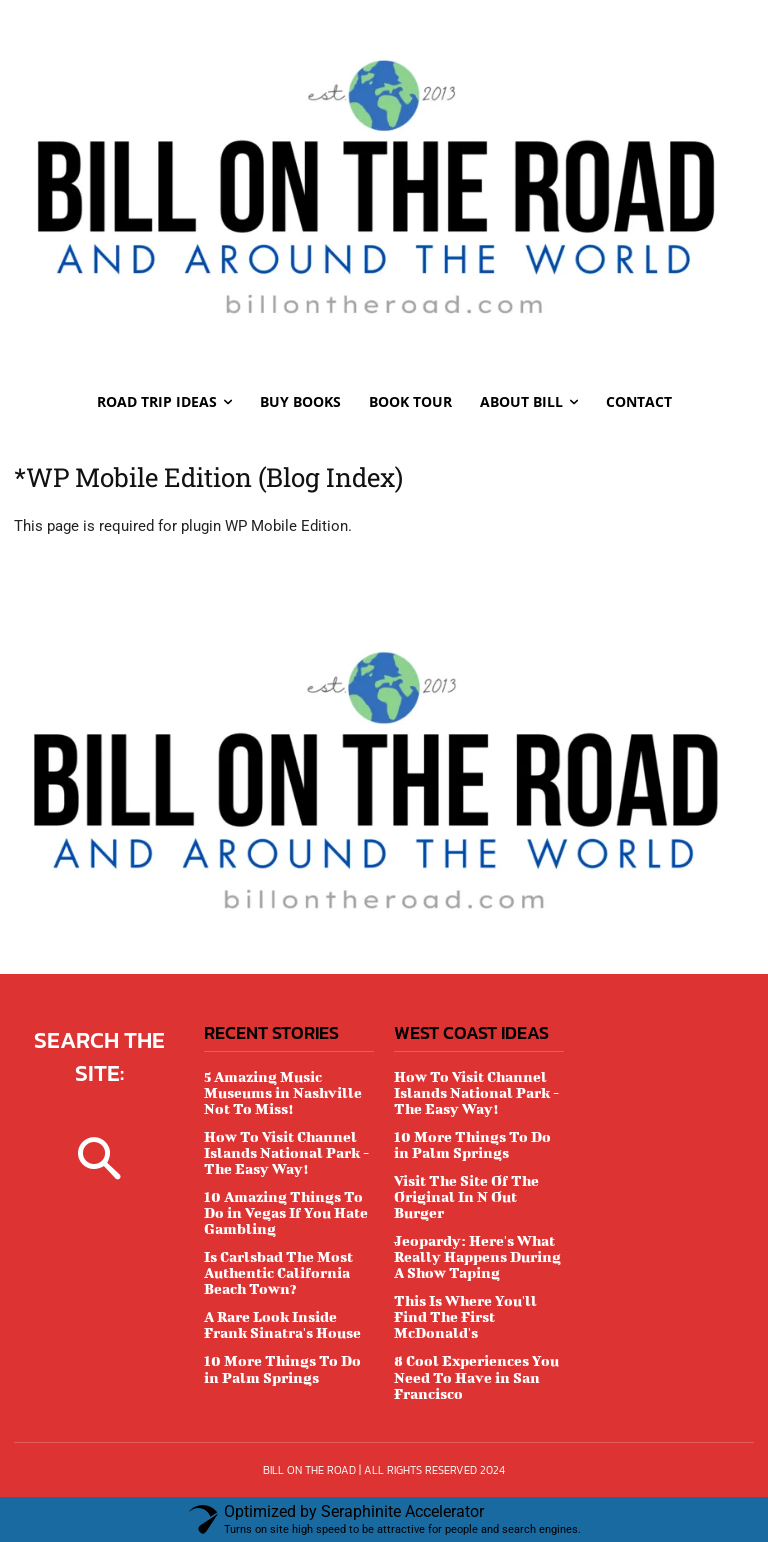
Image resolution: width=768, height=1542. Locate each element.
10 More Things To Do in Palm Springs (282, 1368)
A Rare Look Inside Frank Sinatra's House (282, 1324)
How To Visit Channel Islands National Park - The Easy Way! (286, 1152)
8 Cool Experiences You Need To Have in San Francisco (476, 1376)
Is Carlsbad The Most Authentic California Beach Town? (278, 1272)
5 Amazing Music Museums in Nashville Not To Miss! (283, 1092)
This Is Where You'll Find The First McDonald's (465, 1316)
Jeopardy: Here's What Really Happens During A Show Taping (477, 1256)
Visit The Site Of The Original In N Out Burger (466, 1196)
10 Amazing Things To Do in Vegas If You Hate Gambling (286, 1212)
